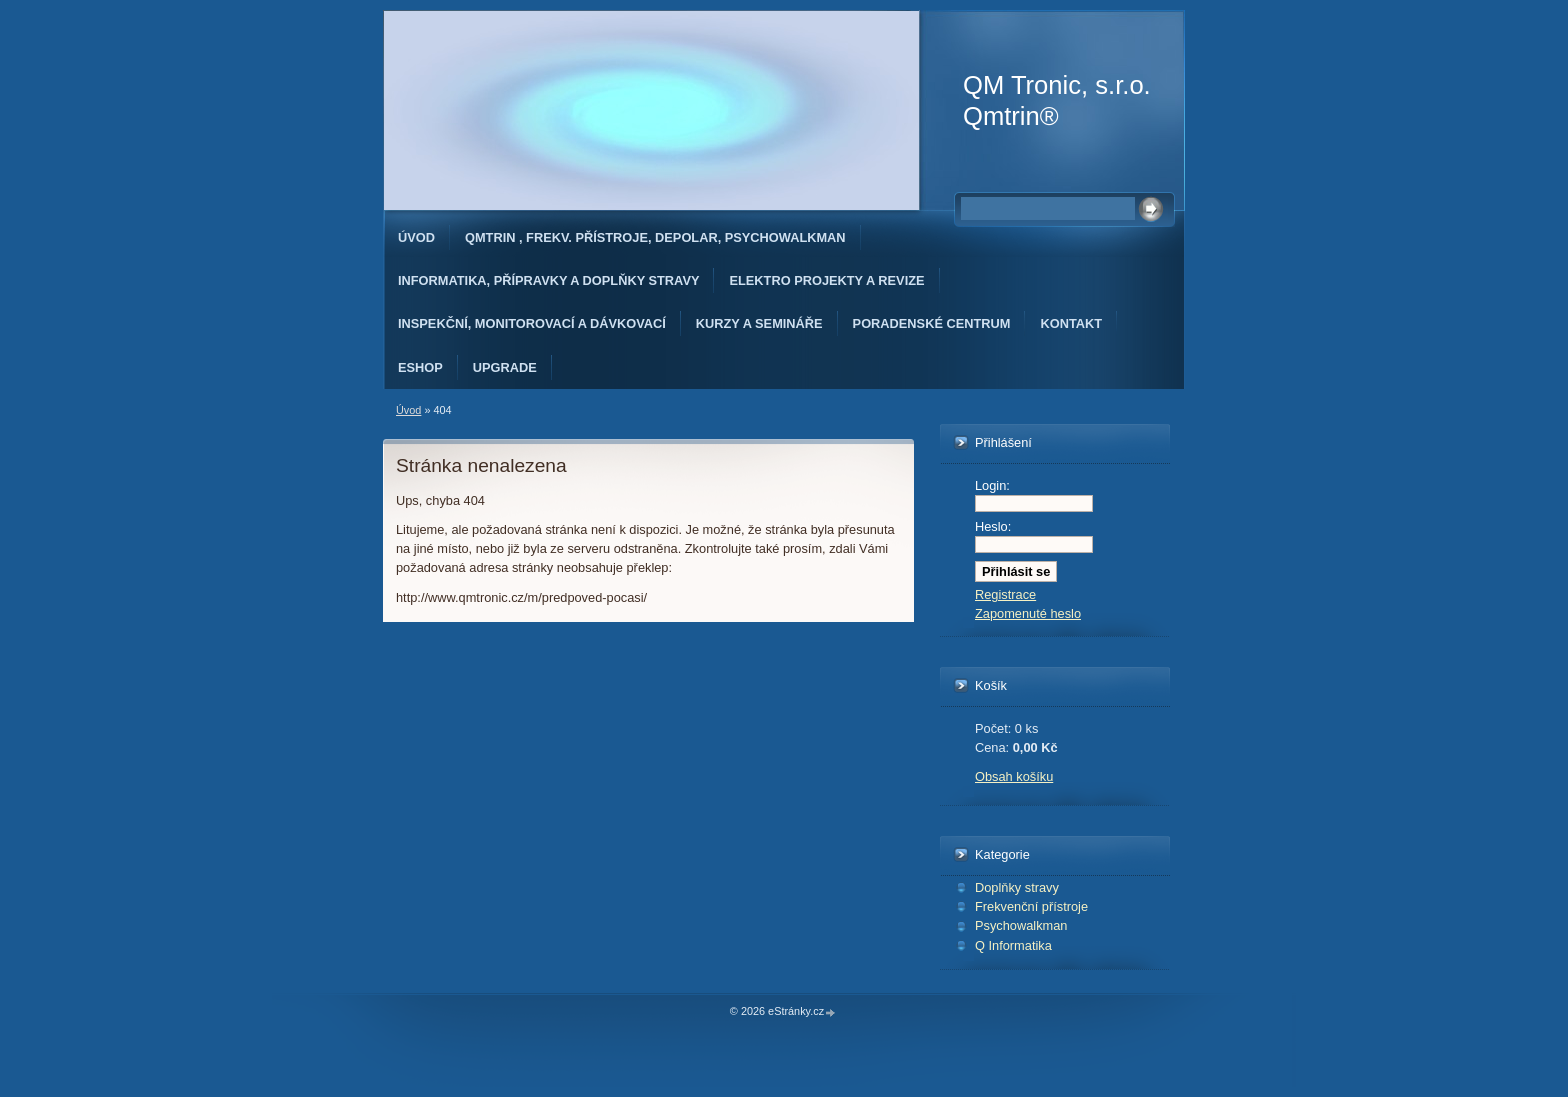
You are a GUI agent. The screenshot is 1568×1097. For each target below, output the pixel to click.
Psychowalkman (1021, 925)
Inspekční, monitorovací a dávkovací (532, 323)
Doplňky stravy (1017, 887)
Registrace (1005, 594)
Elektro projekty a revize (826, 280)
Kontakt (1071, 323)
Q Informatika (1013, 945)
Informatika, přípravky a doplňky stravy (548, 280)
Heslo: (993, 526)
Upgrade (505, 367)
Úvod (416, 237)
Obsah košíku (1014, 776)
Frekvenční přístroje (1031, 906)
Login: (992, 485)
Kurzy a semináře (759, 323)
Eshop (420, 367)
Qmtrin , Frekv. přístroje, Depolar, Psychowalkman (655, 237)
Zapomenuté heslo (1028, 613)
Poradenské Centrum (932, 323)
